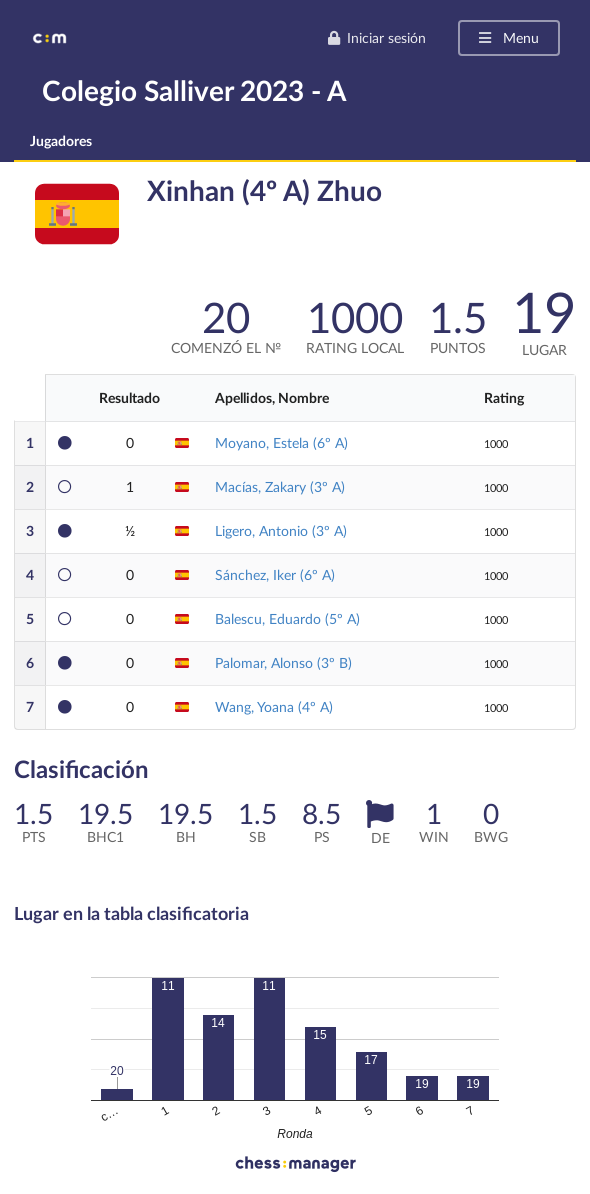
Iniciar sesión (376, 37)
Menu (507, 37)
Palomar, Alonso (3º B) (283, 662)
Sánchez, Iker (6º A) (275, 574)
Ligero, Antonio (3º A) (281, 530)
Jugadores (61, 140)
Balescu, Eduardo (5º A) (287, 618)
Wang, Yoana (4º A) (274, 706)
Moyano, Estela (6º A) (281, 442)
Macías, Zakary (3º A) (280, 486)
